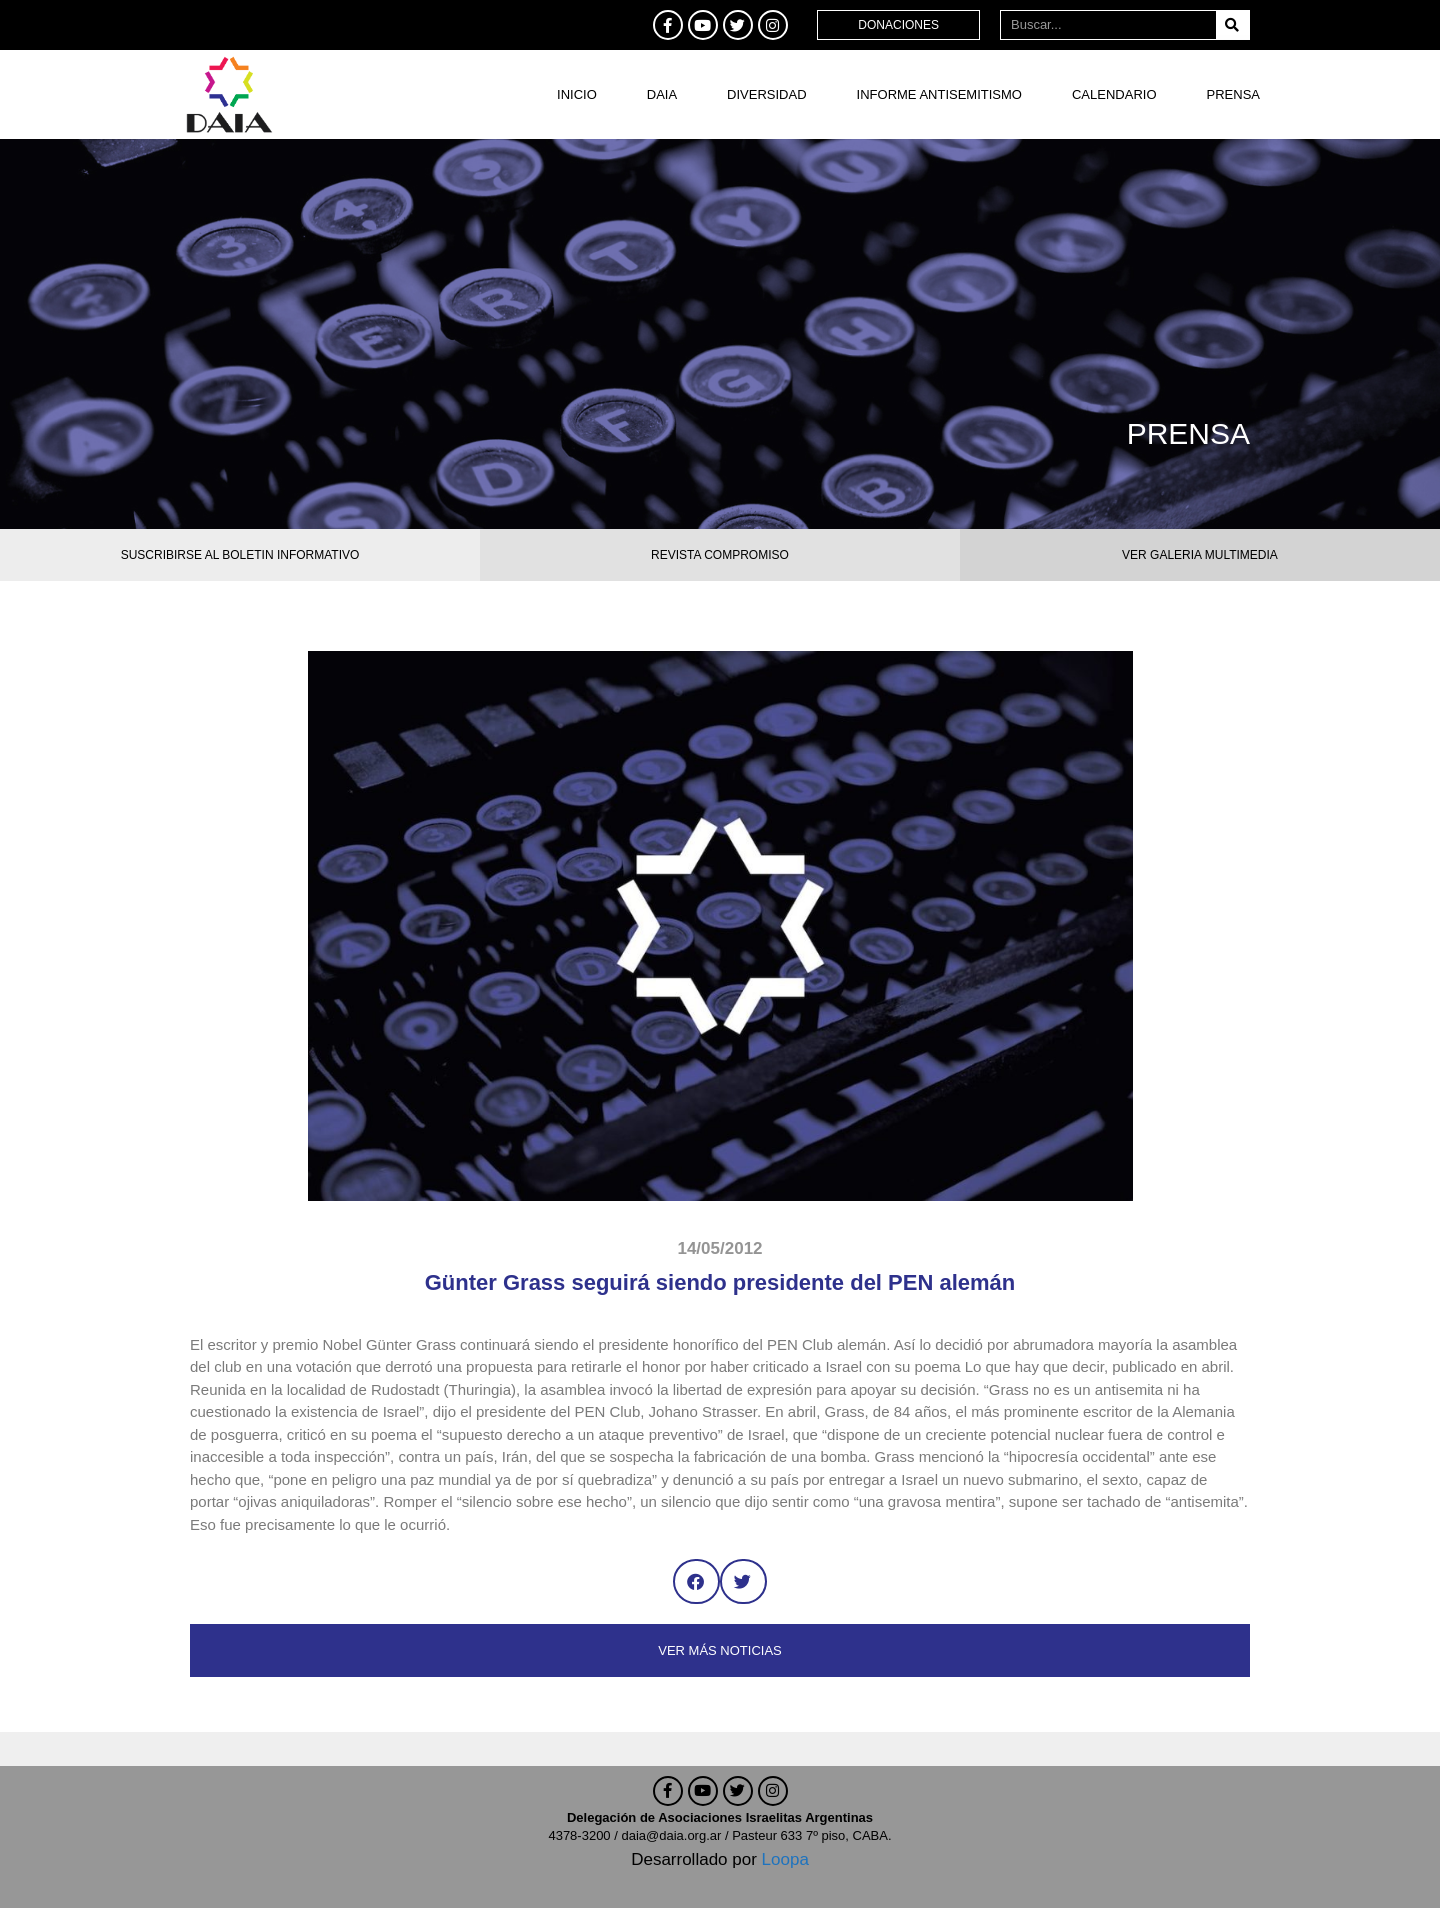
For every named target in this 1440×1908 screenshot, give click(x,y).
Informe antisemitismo (939, 94)
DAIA (662, 94)
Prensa (1233, 94)
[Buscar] (1232, 25)
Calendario (1114, 94)
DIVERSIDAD (766, 94)
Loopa (785, 1859)
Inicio (577, 94)
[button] (696, 1581)
